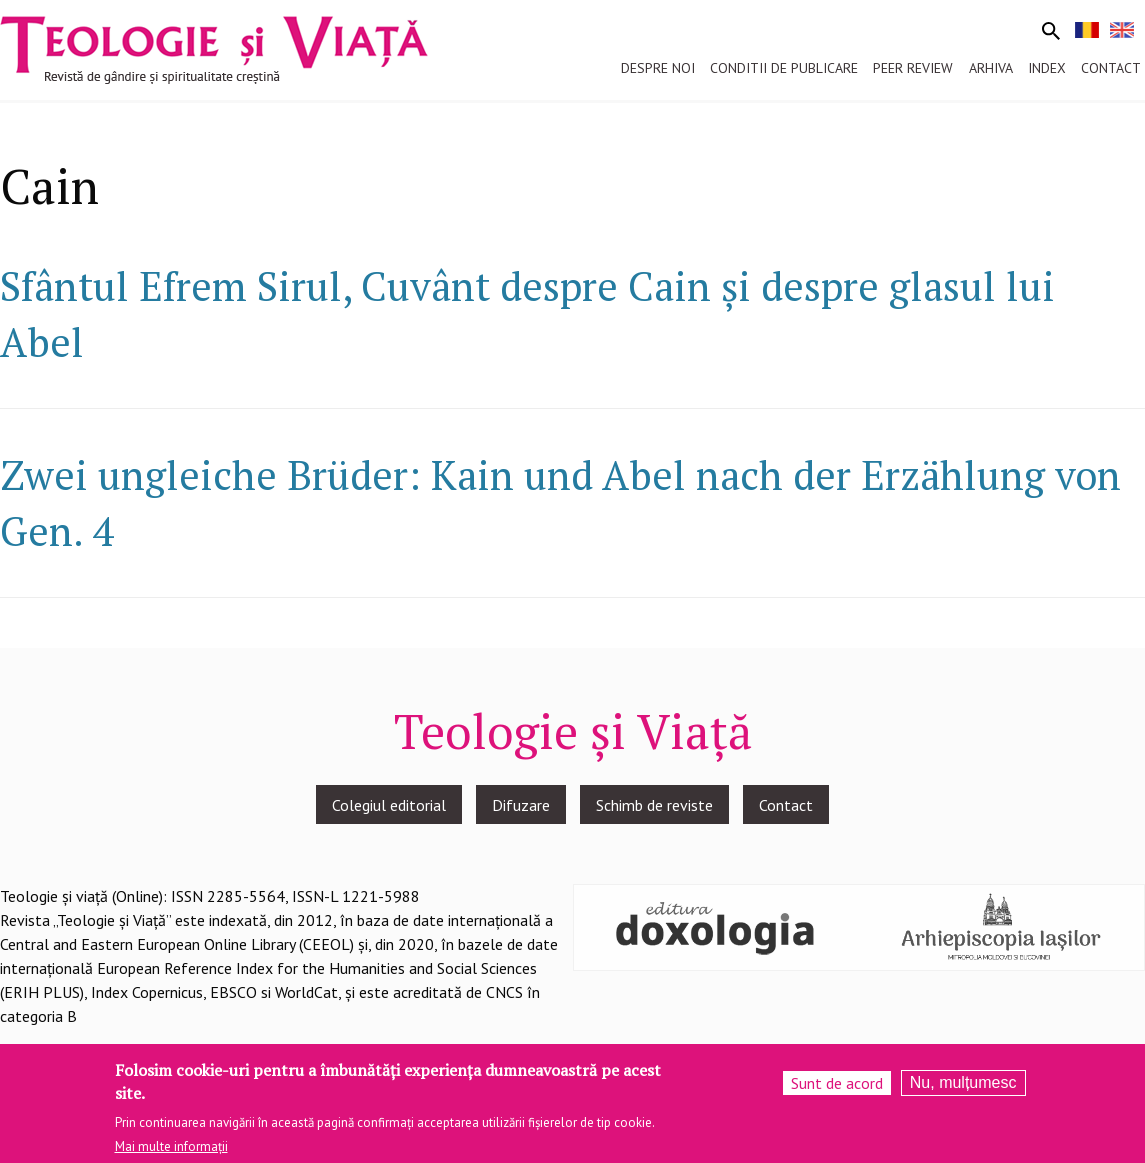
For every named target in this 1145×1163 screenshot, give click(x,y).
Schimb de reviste (654, 805)
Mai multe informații (171, 1148)
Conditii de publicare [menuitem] (784, 68)
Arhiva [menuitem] (991, 68)
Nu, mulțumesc (963, 1084)
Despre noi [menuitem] (658, 68)
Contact (786, 805)
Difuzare (521, 805)
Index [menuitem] (1047, 68)
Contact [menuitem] (1111, 68)
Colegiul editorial (389, 805)
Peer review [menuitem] (913, 68)
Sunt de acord (837, 1085)
